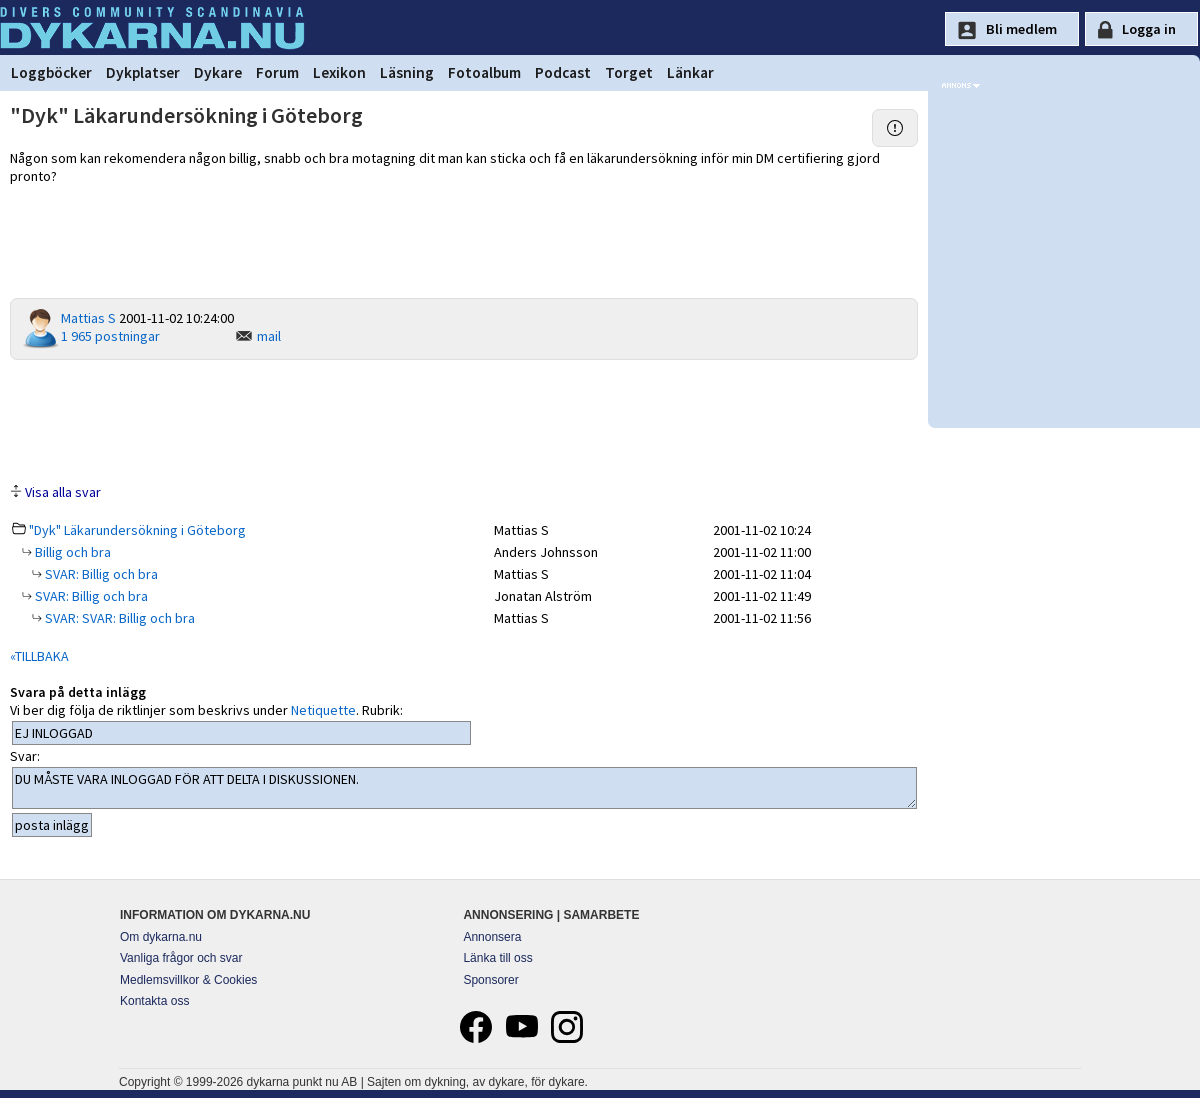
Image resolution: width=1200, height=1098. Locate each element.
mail (269, 336)
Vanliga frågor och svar (181, 958)
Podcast (563, 72)
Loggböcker (51, 72)
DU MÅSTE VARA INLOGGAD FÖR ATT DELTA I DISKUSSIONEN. (464, 788)
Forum (277, 72)
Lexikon (339, 72)
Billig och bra (71, 552)
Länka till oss (497, 958)
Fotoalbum (484, 72)
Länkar (690, 72)
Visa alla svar (63, 492)
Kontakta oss (154, 1001)
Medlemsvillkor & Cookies (188, 980)
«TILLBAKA (39, 656)
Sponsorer (490, 980)
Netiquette (323, 710)
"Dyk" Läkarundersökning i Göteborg (137, 530)
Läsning (407, 72)
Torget (629, 72)
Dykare (218, 72)
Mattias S (88, 318)
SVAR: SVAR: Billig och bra (118, 618)
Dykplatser (143, 72)
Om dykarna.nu (161, 937)
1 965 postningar (110, 336)
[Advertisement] (464, 420)
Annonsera (492, 937)
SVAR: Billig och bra (100, 574)
